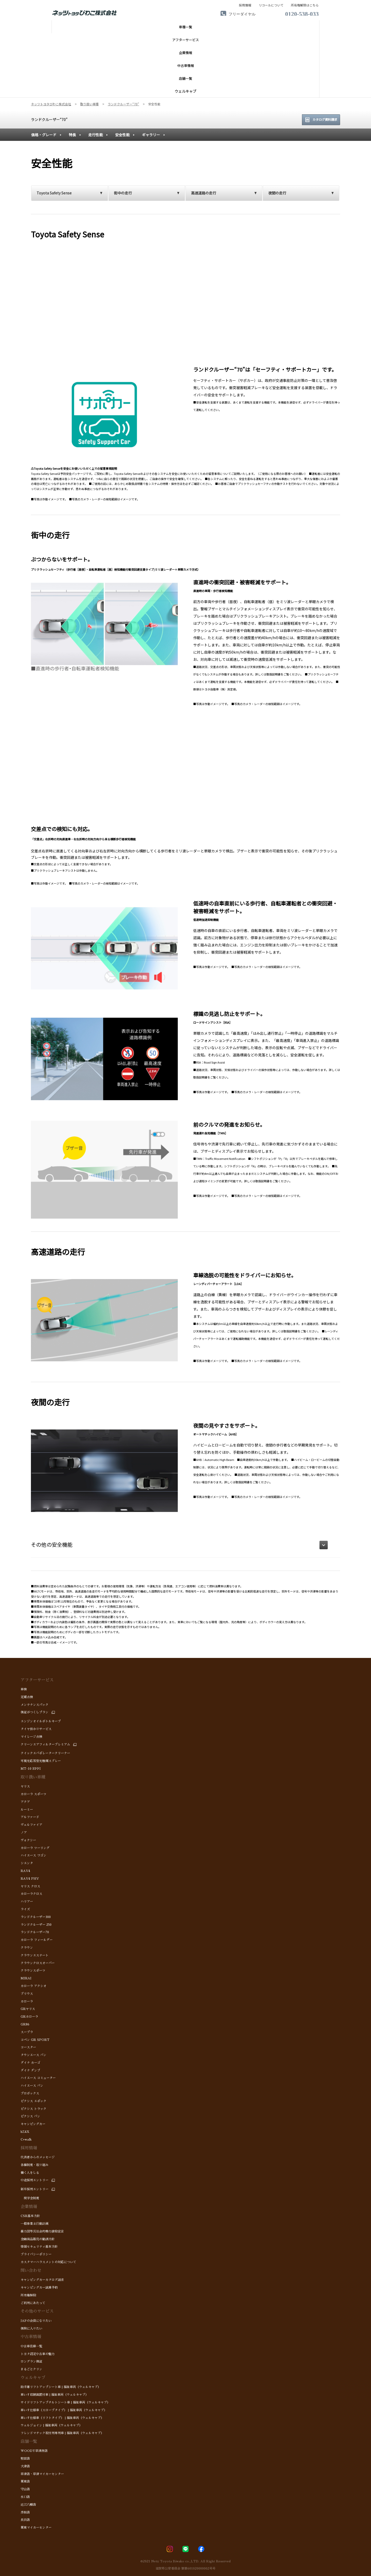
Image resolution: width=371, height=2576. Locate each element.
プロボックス (30, 2093)
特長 (72, 134)
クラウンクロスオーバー (38, 1963)
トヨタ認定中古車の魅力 (38, 2354)
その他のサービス (37, 2311)
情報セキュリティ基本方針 (39, 2246)
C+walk (26, 2139)
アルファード (30, 1817)
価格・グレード (43, 134)
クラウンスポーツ (33, 1970)
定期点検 (27, 1697)
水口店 (25, 2496)
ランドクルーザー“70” (49, 119)
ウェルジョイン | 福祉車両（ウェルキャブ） (51, 2425)
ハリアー (27, 1901)
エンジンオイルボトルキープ (41, 1721)
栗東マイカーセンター (36, 2527)
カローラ (27, 2001)
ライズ (25, 1909)
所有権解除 (28, 2295)
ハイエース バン (32, 2085)
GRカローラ (29, 2016)
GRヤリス (28, 2008)
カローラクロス (31, 1893)
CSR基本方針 (30, 2216)
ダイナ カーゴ (30, 2062)
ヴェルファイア (31, 1824)
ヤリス (25, 1786)
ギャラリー (151, 134)
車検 (24, 1689)
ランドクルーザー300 (36, 1917)
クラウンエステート (34, 1955)
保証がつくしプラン (34, 1712)
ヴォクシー (28, 1840)
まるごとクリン (31, 2369)
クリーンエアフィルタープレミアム (45, 1744)
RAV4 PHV (30, 1878)
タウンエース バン (33, 2055)
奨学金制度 (30, 2198)
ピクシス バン (30, 2116)
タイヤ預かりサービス (36, 1729)
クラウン (27, 1947)
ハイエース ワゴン (33, 1855)
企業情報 (29, 2207)
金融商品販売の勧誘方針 (38, 2239)
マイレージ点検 (31, 1736)
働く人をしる (30, 2172)
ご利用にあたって (33, 2303)
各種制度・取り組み (34, 2165)
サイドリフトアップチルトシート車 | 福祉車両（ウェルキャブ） (65, 2402)
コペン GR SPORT (35, 2039)
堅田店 (25, 2458)
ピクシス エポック (33, 2101)
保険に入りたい (31, 2328)
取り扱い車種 (33, 1777)
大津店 (25, 2466)
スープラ (27, 2032)
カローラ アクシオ (34, 1986)
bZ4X (25, 2131)
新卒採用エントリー (34, 2189)
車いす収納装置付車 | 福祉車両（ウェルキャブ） (54, 2394)
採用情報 (29, 2148)
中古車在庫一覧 (31, 2346)
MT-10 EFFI (31, 1768)
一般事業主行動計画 (34, 2223)
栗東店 (25, 2481)
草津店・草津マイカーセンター (42, 2474)
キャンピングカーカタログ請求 (42, 2279)
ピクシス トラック (33, 2108)
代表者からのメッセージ (38, 2157)
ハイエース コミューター (38, 2077)
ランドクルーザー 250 (36, 1924)
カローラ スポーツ (33, 1794)
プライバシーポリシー (36, 2254)
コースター (28, 2047)
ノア (24, 1832)
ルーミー (27, 1809)
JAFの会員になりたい (36, 2320)
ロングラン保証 (31, 2361)
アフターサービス (37, 1680)
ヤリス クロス (30, 1886)
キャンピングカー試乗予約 (39, 2287)
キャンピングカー (33, 2124)
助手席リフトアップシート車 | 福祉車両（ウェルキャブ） (61, 2387)
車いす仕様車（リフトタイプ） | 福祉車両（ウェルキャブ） (62, 2417)
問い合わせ (31, 2271)
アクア (26, 1801)
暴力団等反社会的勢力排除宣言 (42, 2231)
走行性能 (95, 134)
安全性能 (122, 134)
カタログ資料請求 (321, 119)
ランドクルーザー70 (35, 1932)
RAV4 (25, 1870)
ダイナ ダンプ (31, 2070)
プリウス (27, 1993)
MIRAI (26, 1978)
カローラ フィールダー (37, 1939)
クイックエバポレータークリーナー (45, 1753)
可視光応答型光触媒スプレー (41, 1760)
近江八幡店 (28, 2504)
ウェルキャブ (33, 2378)
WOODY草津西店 (34, 2450)
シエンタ (27, 1863)
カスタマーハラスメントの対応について (48, 2262)
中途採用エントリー (34, 2180)
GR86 (25, 2024)
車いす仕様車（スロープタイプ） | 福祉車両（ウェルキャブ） (64, 2410)
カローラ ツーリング (35, 1848)
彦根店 (25, 2512)
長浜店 (25, 2519)
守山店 (25, 2489)
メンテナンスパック (34, 1704)
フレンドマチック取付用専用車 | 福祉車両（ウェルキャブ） (62, 2433)
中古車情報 (31, 2337)
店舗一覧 (29, 2442)
